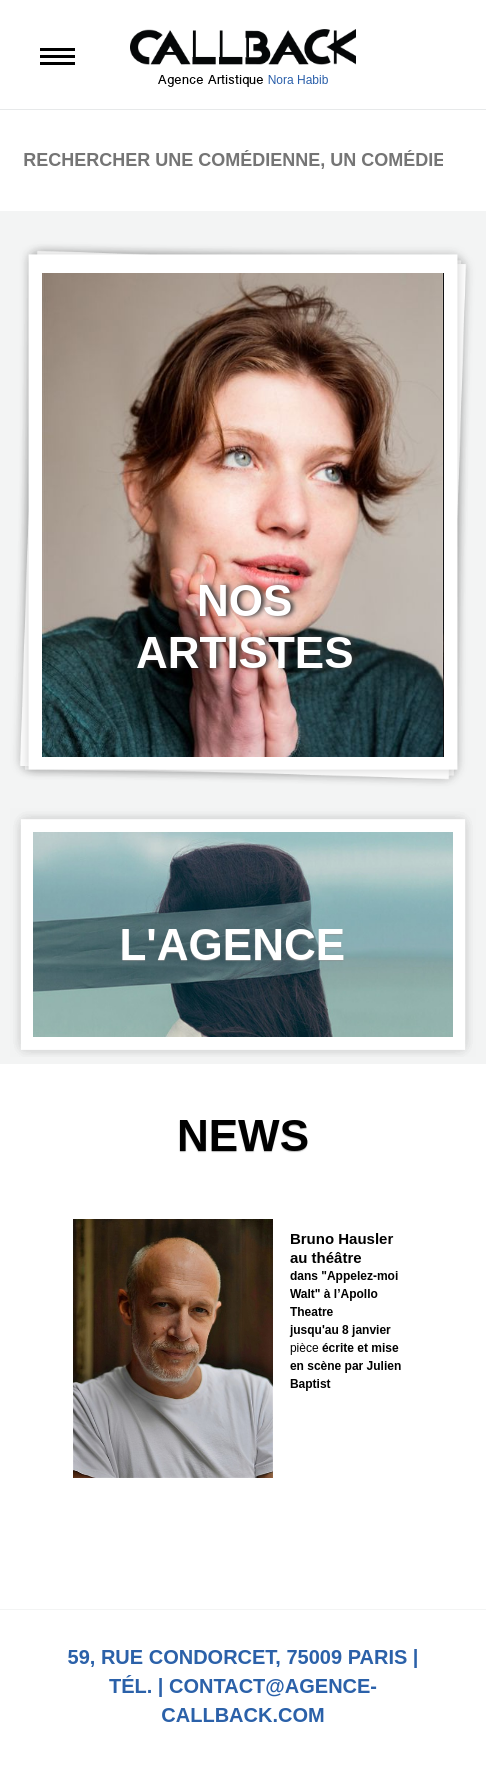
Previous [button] (188, 1547)
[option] (242, 514)
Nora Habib (298, 80)
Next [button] (298, 1547)
